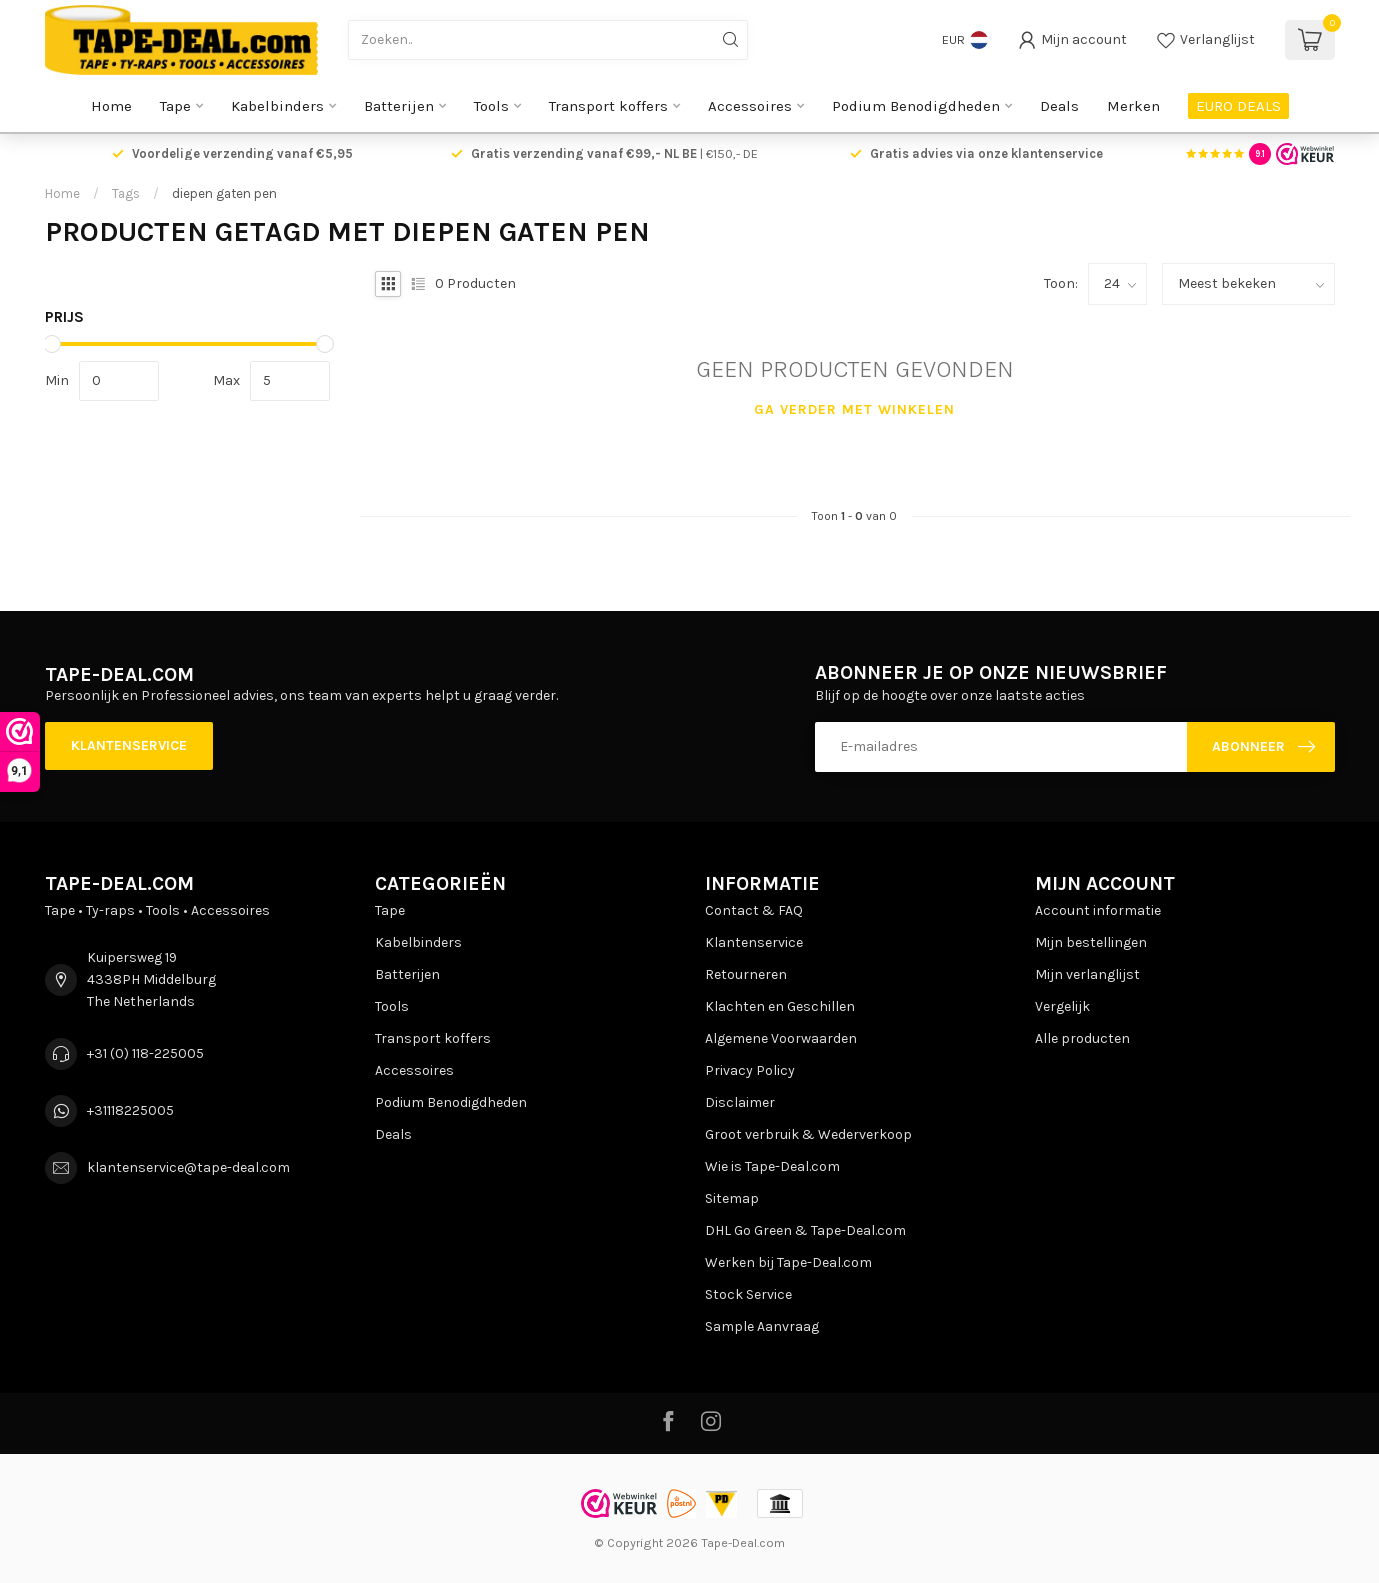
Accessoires (750, 106)
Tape (175, 106)
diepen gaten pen (224, 193)
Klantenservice (129, 745)
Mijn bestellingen (1091, 942)
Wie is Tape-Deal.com (772, 1166)
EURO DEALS (1238, 106)
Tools (491, 106)
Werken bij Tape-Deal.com (788, 1262)
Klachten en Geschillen (780, 1006)
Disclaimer (740, 1102)
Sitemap (732, 1198)
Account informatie (1098, 910)
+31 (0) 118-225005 (145, 1053)
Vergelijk (1062, 1006)
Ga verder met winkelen (854, 409)
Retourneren (746, 974)
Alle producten (1082, 1038)
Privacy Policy (750, 1070)
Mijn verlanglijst (1087, 974)
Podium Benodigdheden (916, 106)
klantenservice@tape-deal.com (188, 1167)
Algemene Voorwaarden (781, 1038)
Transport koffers (608, 106)
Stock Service (748, 1294)
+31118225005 (130, 1110)
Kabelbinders (277, 106)
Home (111, 106)
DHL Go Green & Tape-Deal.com (805, 1230)
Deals (1059, 106)
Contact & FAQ (754, 910)
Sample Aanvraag (762, 1326)
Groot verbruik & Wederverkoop (808, 1134)
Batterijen (399, 106)
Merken (1133, 106)
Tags (126, 193)
